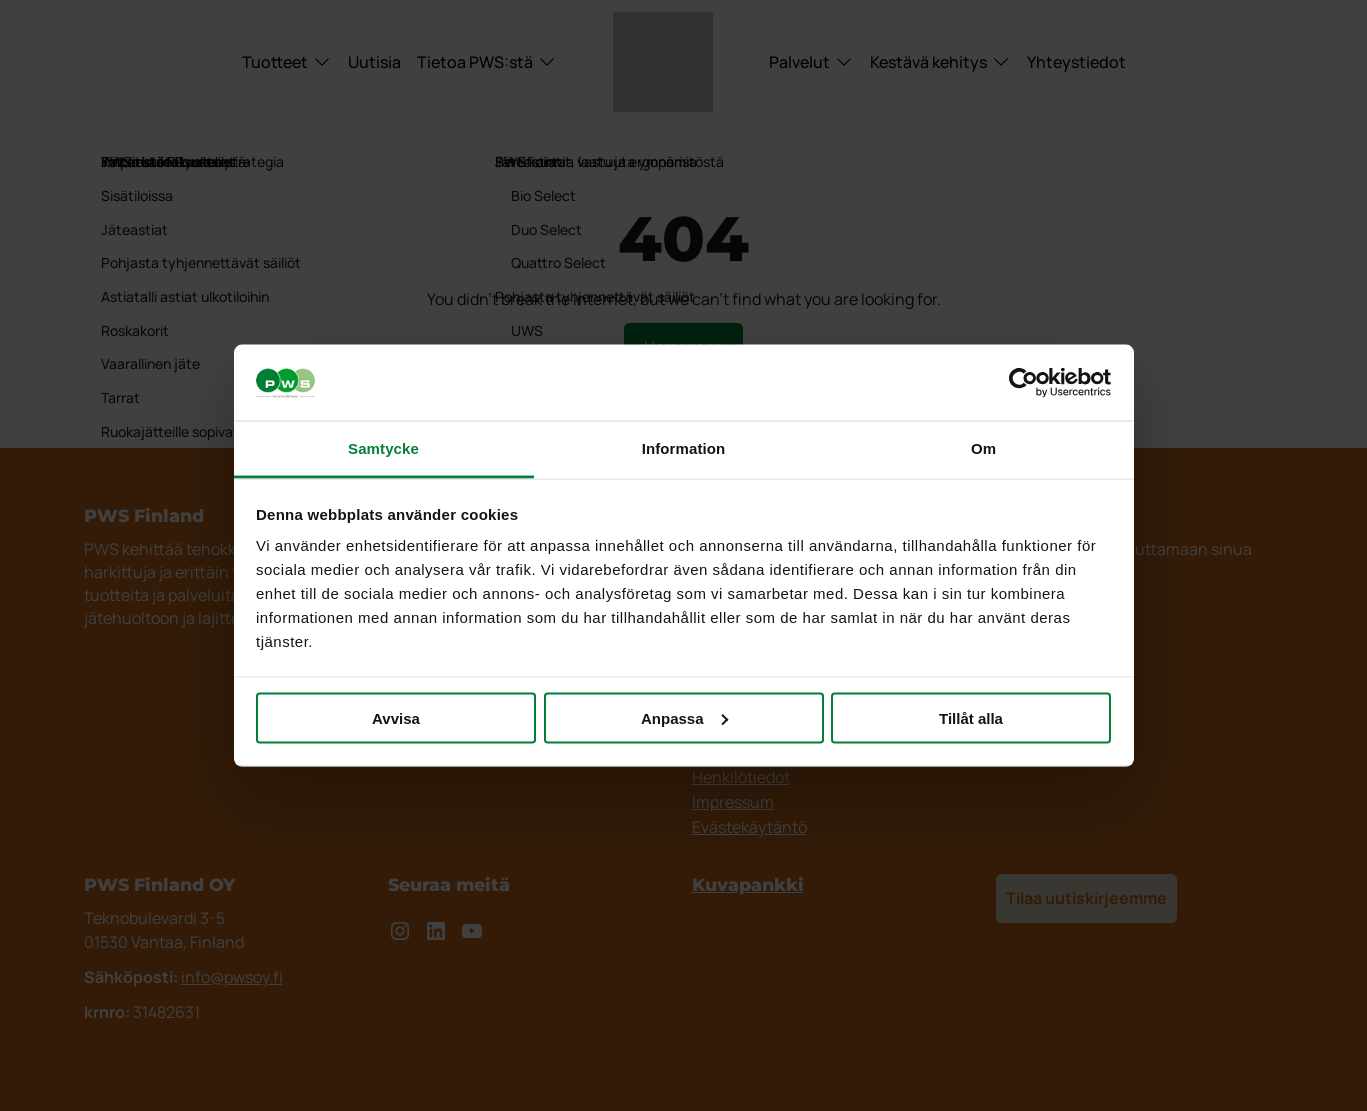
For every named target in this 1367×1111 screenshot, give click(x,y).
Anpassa (684, 717)
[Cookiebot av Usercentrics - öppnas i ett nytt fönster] (1023, 383)
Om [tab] (983, 448)
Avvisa (396, 717)
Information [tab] (684, 448)
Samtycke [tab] (383, 448)
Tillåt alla (971, 717)
